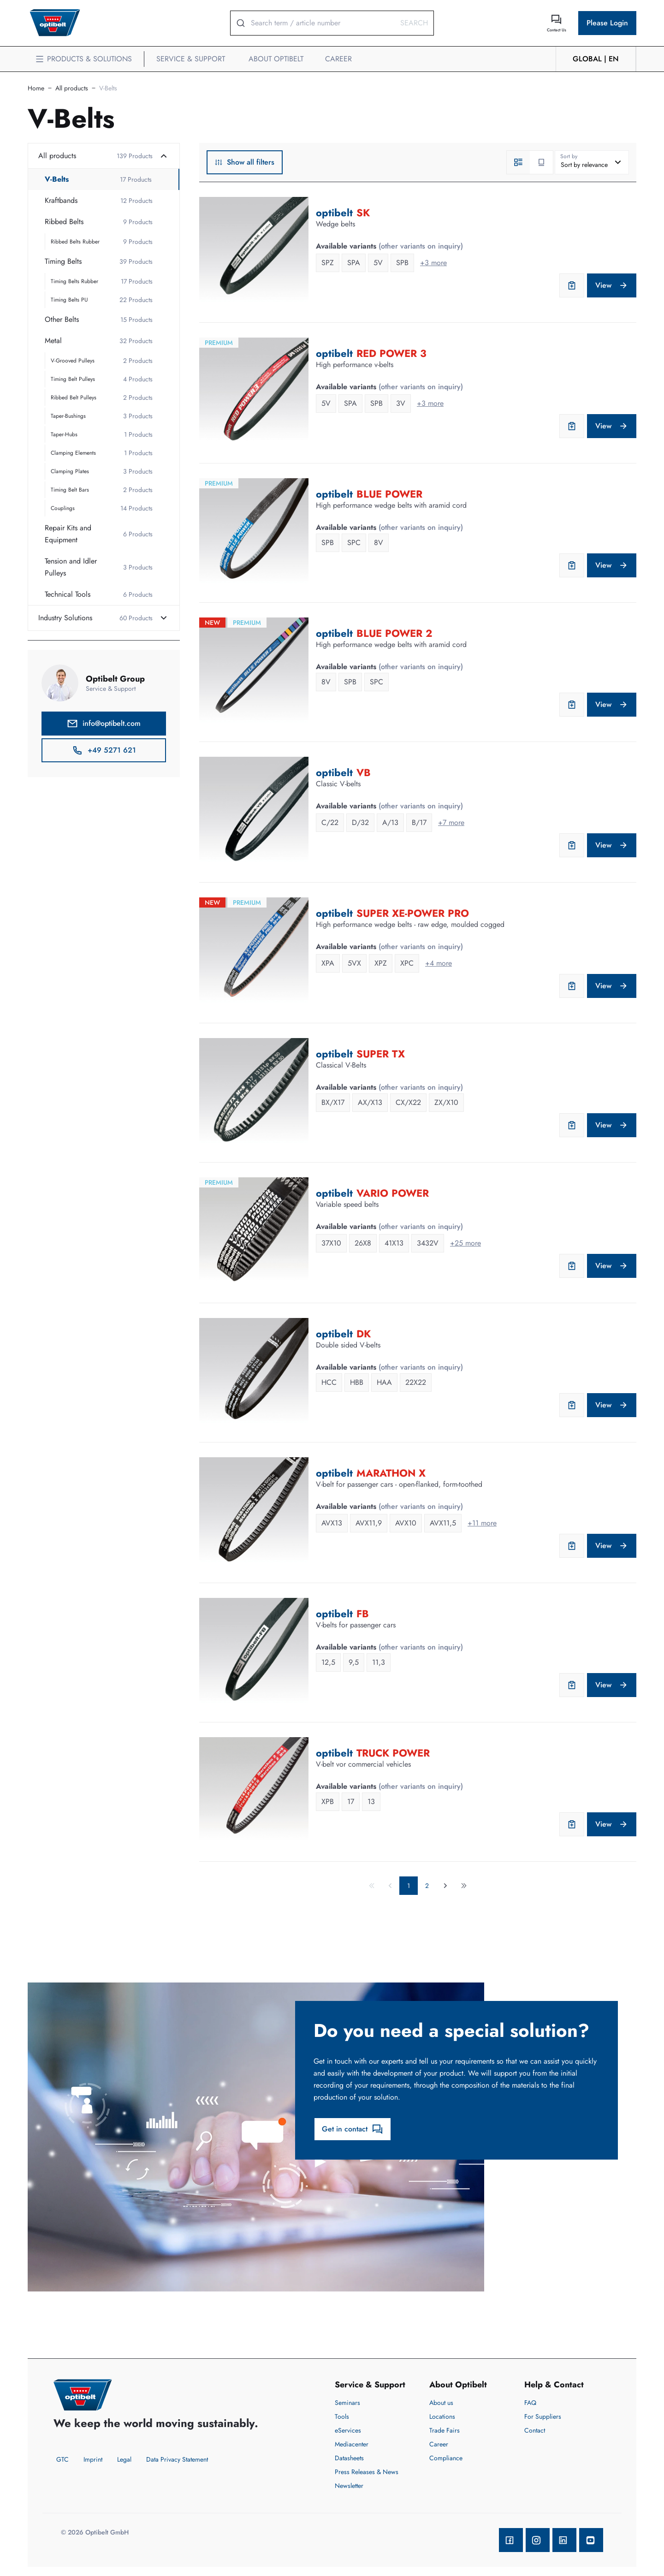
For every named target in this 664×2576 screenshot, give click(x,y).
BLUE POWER (389, 493)
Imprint (92, 2459)
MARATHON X (391, 1472)
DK (363, 1333)
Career (438, 2444)
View (611, 285)
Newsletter (349, 2485)
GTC (62, 2459)
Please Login (607, 23)
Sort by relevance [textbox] (584, 164)
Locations (442, 2416)
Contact (534, 2430)
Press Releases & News (366, 2471)
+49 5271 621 (104, 750)
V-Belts (108, 88)
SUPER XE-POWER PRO (412, 913)
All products (71, 88)
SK (363, 212)
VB (363, 772)
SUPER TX (380, 1053)
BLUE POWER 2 (394, 633)
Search (414, 23)
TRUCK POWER (393, 1752)
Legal (124, 2459)
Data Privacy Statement (177, 2459)
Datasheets (349, 2458)
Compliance (445, 2458)
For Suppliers (542, 2416)
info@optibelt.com (104, 723)
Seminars (347, 2402)
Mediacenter (351, 2444)
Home (36, 88)
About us (441, 2402)
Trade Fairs (444, 2430)
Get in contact (352, 2129)
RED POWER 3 (391, 353)
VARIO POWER (392, 1193)
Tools (342, 2416)
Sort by (568, 156)
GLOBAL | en (596, 58)
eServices (348, 2430)
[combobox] (592, 162)
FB (362, 1613)
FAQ (530, 2402)
